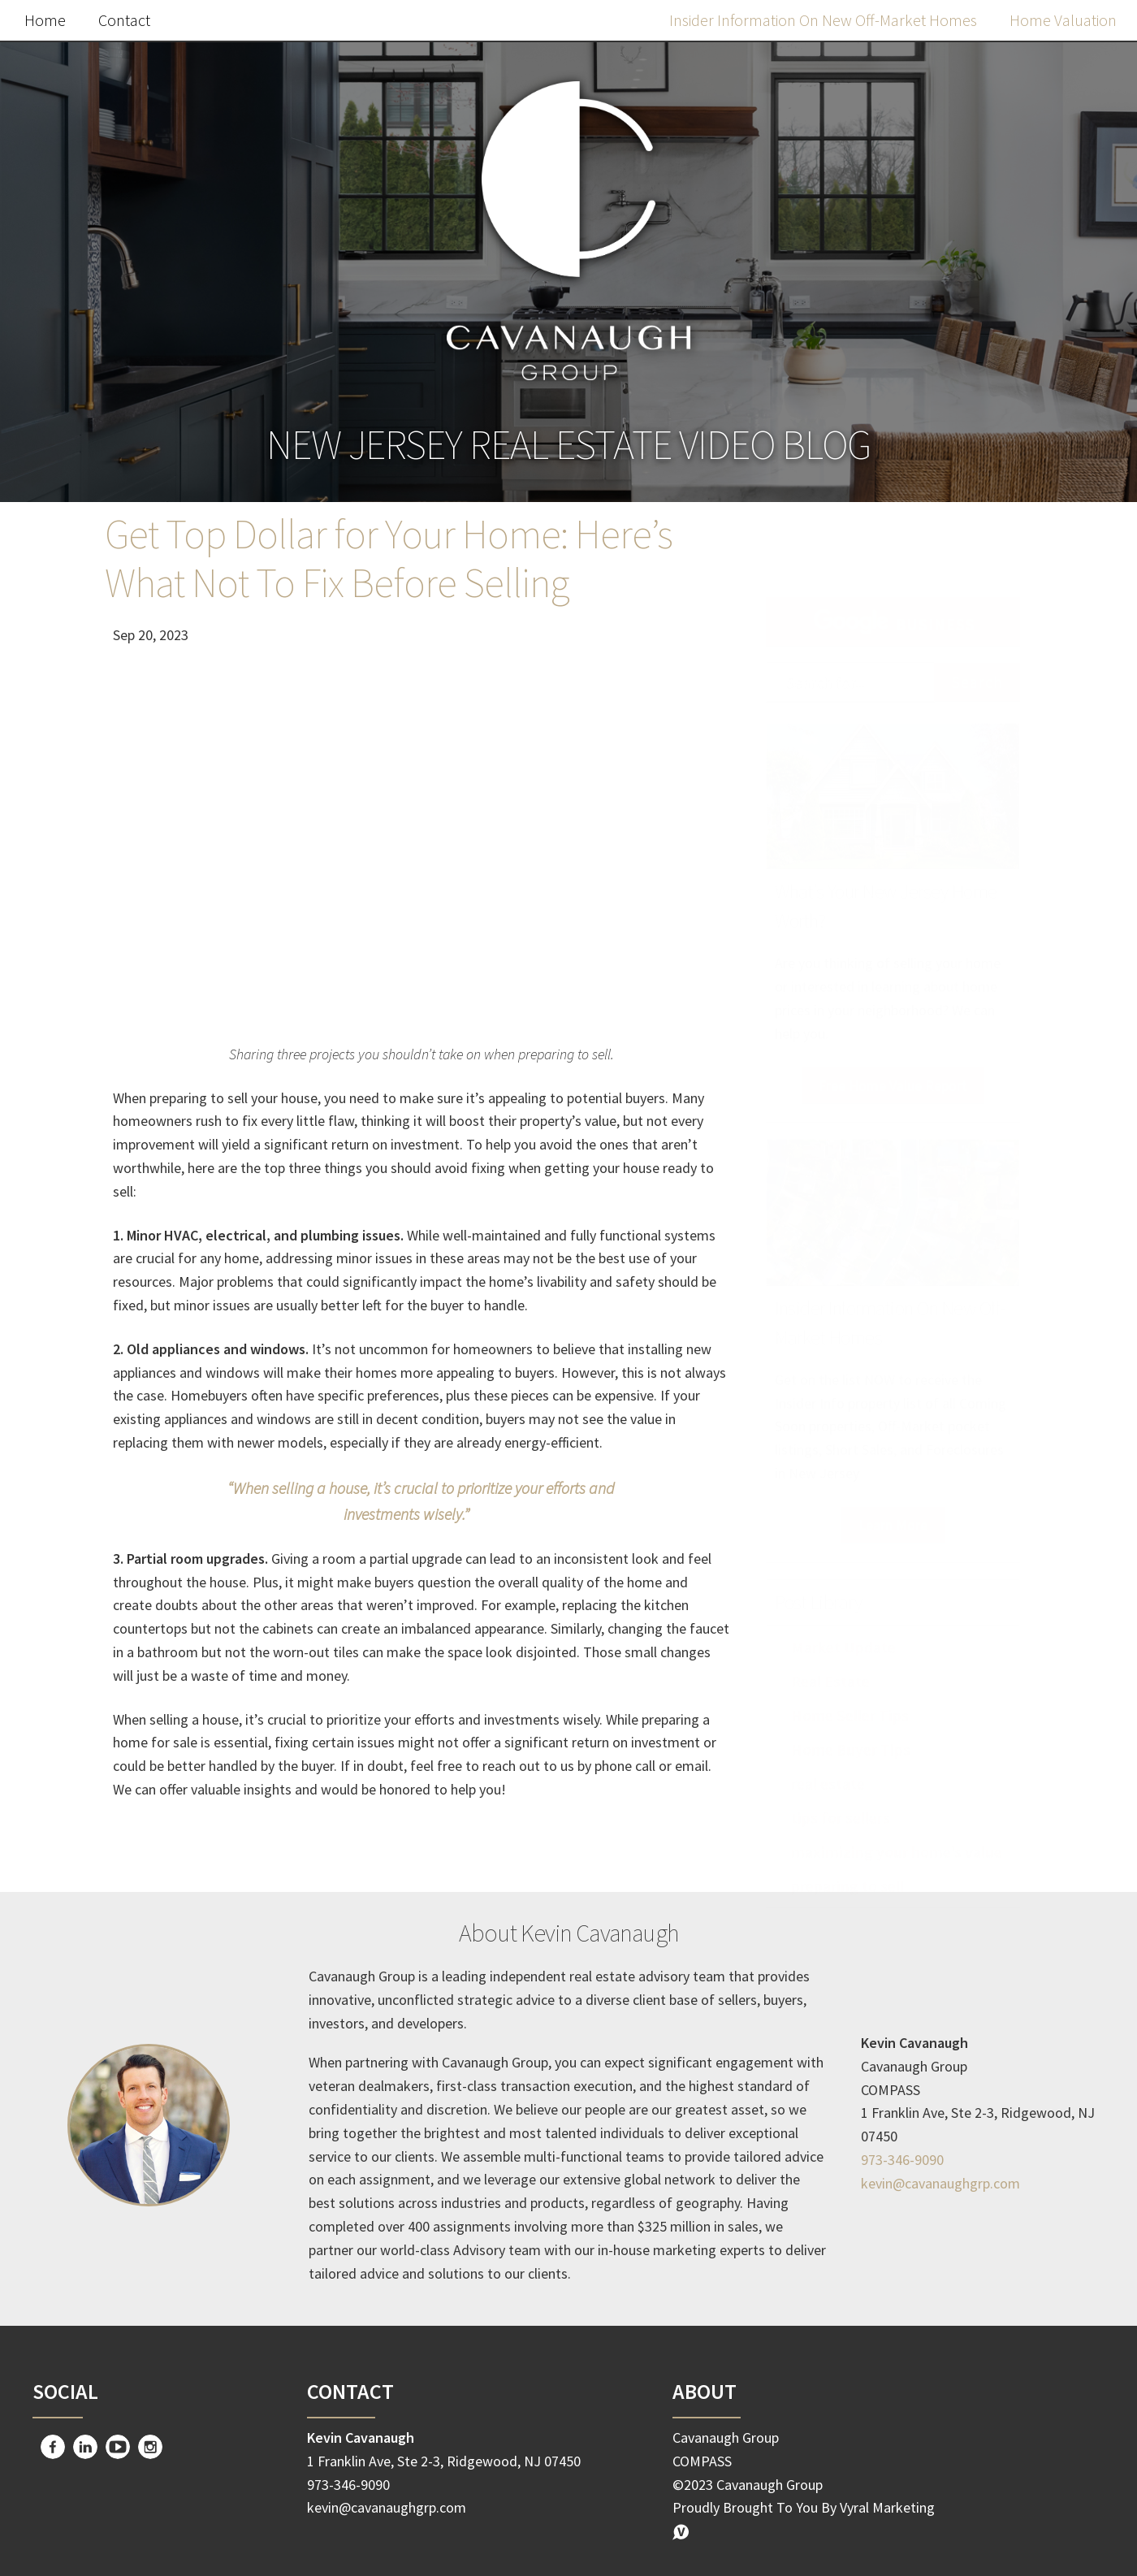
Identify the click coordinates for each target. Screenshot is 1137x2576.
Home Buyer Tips (850, 1717)
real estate (828, 1751)
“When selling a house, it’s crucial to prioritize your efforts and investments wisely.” (421, 1501)
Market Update (843, 1614)
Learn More (892, 1492)
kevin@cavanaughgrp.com (940, 2183)
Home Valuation (1063, 20)
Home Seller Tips (850, 1683)
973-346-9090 (902, 2159)
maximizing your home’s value (896, 1819)
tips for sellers (840, 1785)
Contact (124, 20)
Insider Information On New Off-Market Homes (823, 20)
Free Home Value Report (893, 1053)
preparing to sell (847, 1853)
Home (45, 20)
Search (977, 649)
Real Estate (830, 1649)
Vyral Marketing (887, 2507)
